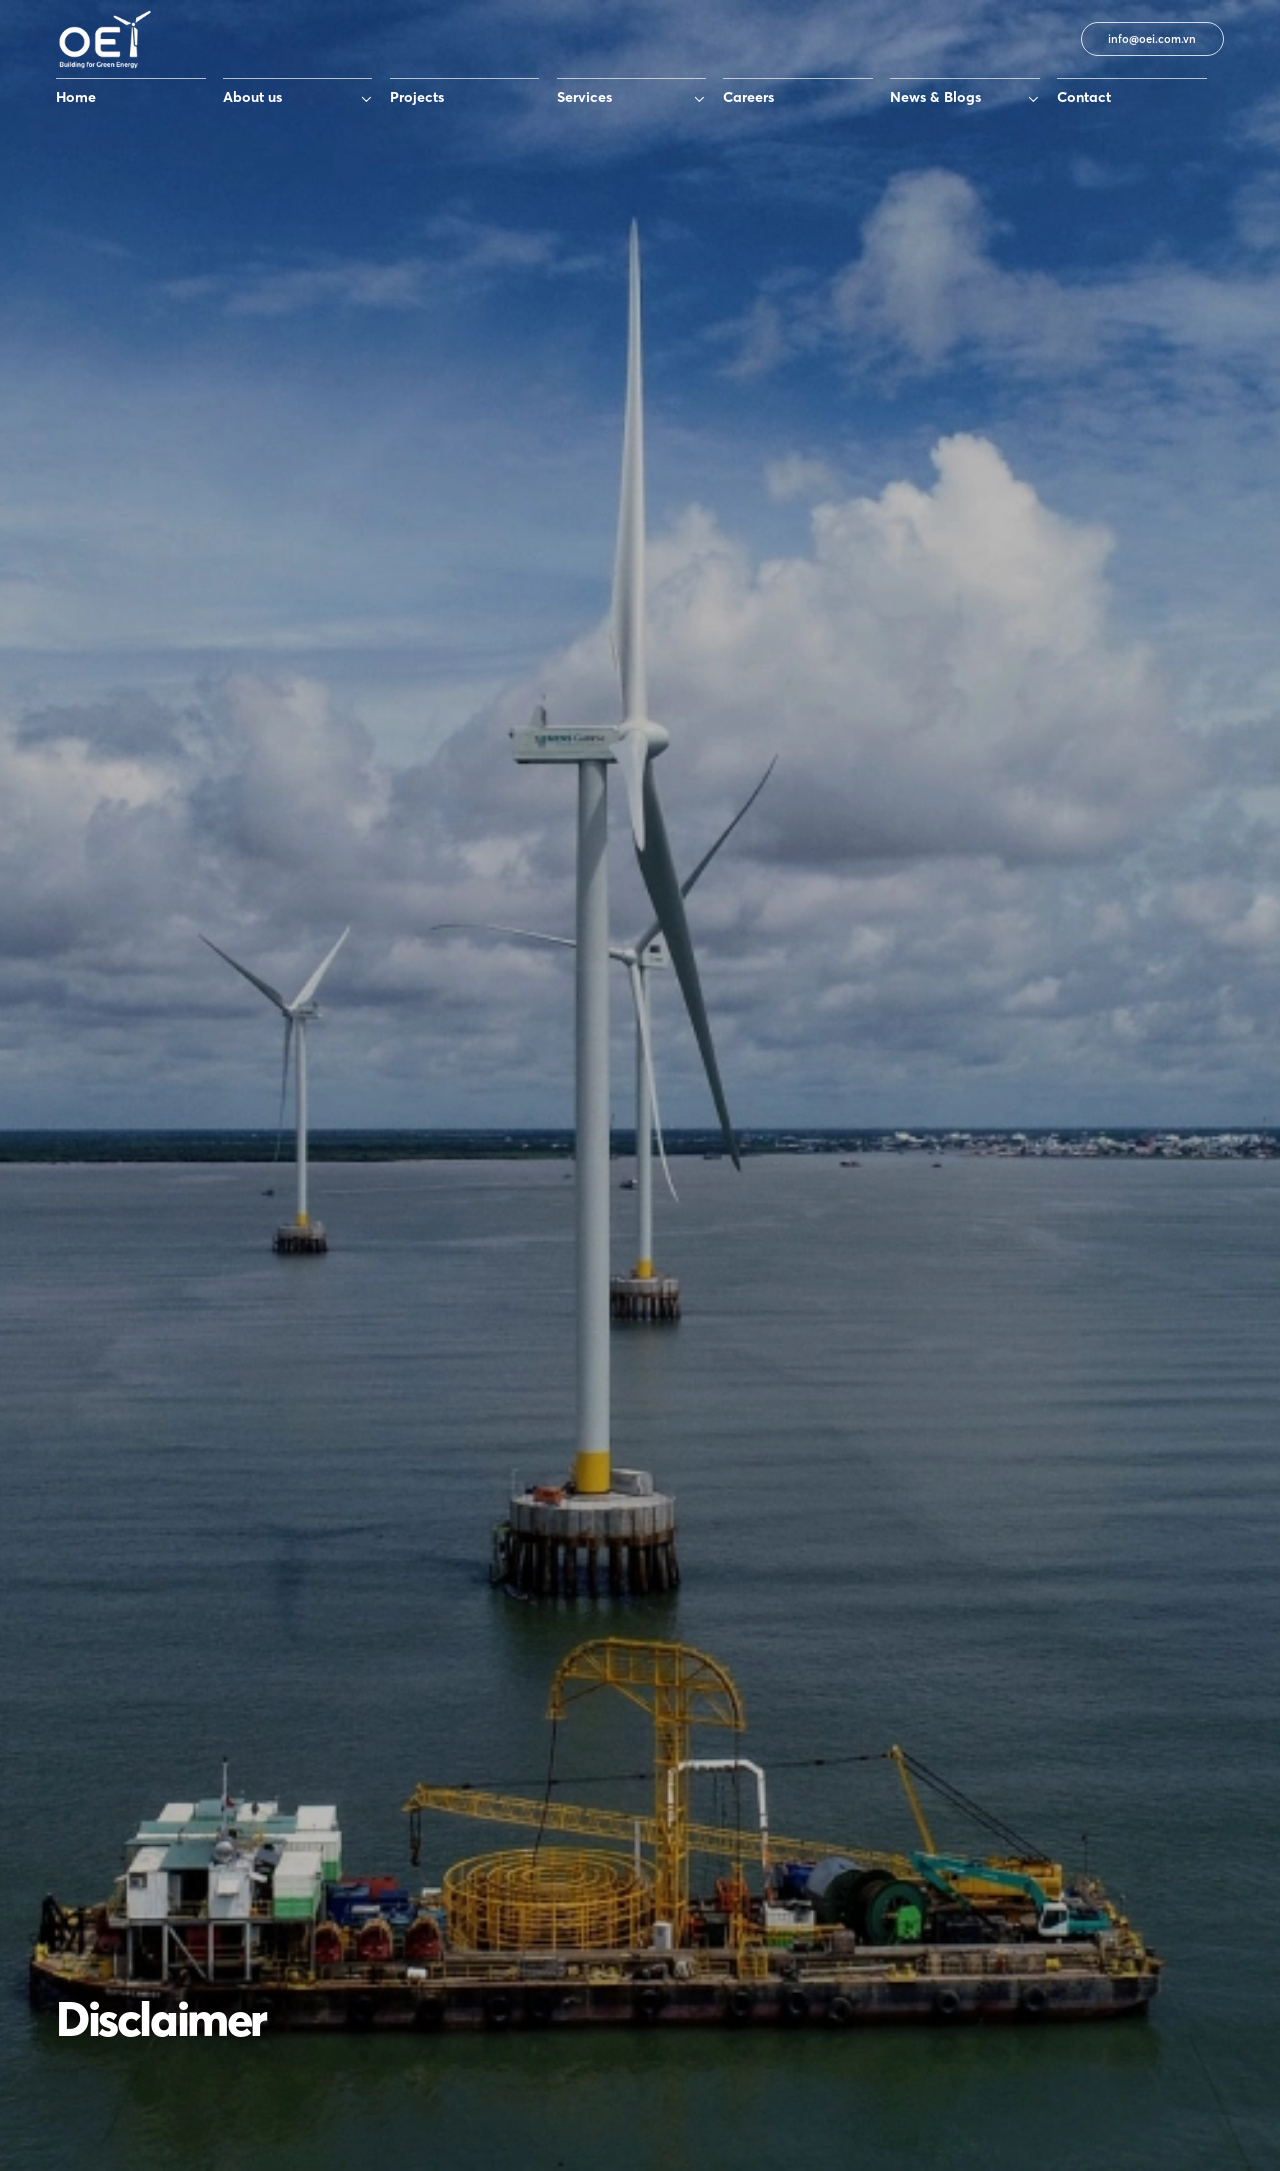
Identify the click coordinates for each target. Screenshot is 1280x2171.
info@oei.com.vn (1152, 39)
